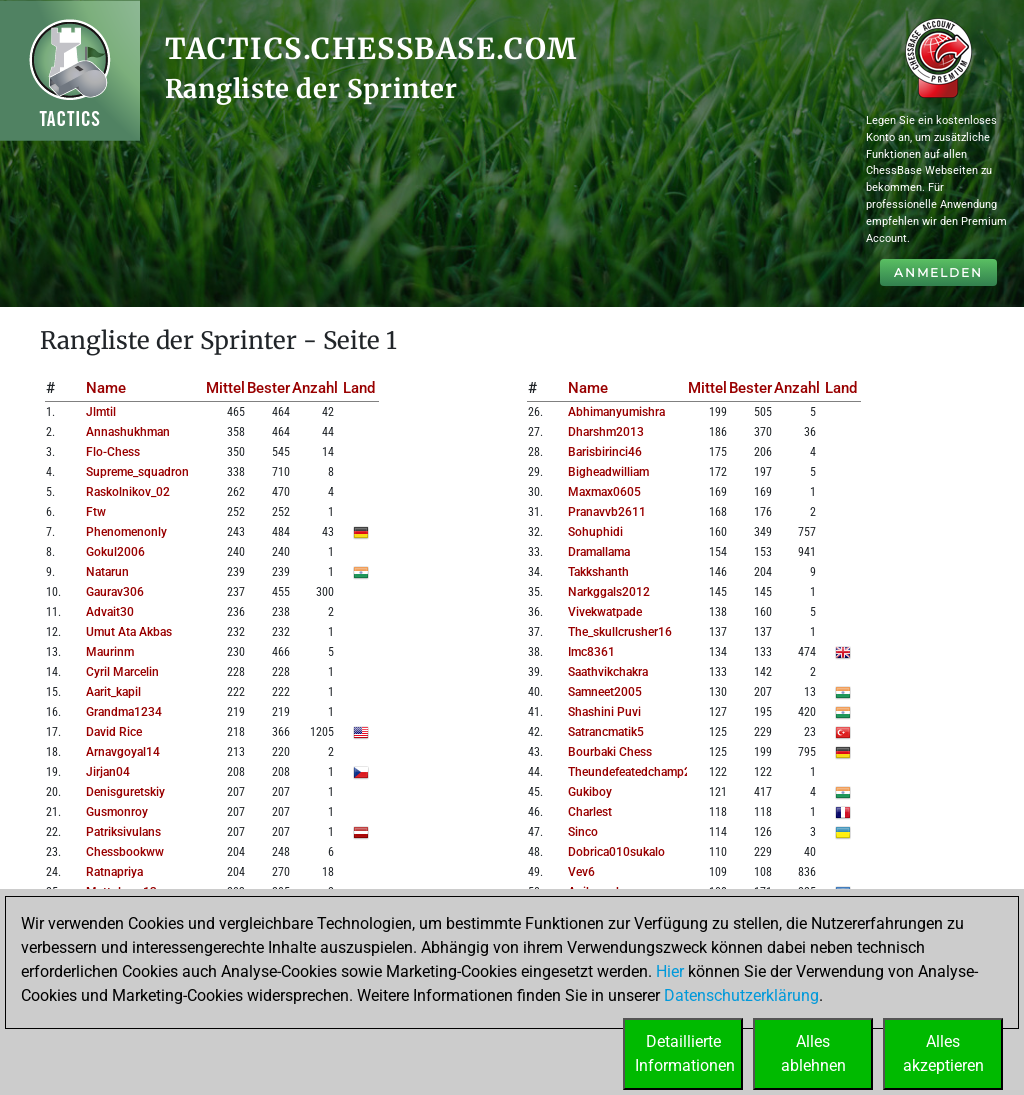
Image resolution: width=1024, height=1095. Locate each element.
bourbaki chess (610, 752)
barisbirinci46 (605, 452)
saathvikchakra (608, 672)
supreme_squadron (137, 472)
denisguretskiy (125, 792)
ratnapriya (114, 872)
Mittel (225, 388)
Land (359, 388)
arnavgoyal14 (123, 752)
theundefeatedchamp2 (629, 772)
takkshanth (598, 572)
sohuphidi (595, 532)
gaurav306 (115, 592)
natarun (107, 572)
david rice (114, 732)
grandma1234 (124, 712)
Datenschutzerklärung (741, 995)
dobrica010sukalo (616, 852)
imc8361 (591, 652)
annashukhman (128, 432)
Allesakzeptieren (943, 1053)
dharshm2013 (606, 432)
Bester (268, 388)
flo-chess (113, 452)
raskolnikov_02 (128, 492)
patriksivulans (123, 832)
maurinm (110, 652)
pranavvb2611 (607, 512)
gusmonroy (117, 812)
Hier (670, 971)
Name (106, 388)
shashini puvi (604, 712)
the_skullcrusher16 (620, 632)
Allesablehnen (813, 1053)
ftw (96, 512)
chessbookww (125, 852)
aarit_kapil (113, 692)
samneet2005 (605, 692)
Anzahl (315, 388)
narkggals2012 (609, 592)
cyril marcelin (122, 672)
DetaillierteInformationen (685, 1053)
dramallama (599, 552)
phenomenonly (126, 532)
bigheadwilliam (608, 472)
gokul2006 (115, 552)
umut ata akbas (129, 632)
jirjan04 (108, 772)
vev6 (581, 872)
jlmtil (101, 412)
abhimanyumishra (616, 412)
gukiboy (590, 792)
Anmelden (938, 272)
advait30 (110, 612)
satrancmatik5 (606, 732)
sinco (583, 832)
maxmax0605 (604, 492)
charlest (590, 812)
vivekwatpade (605, 612)
